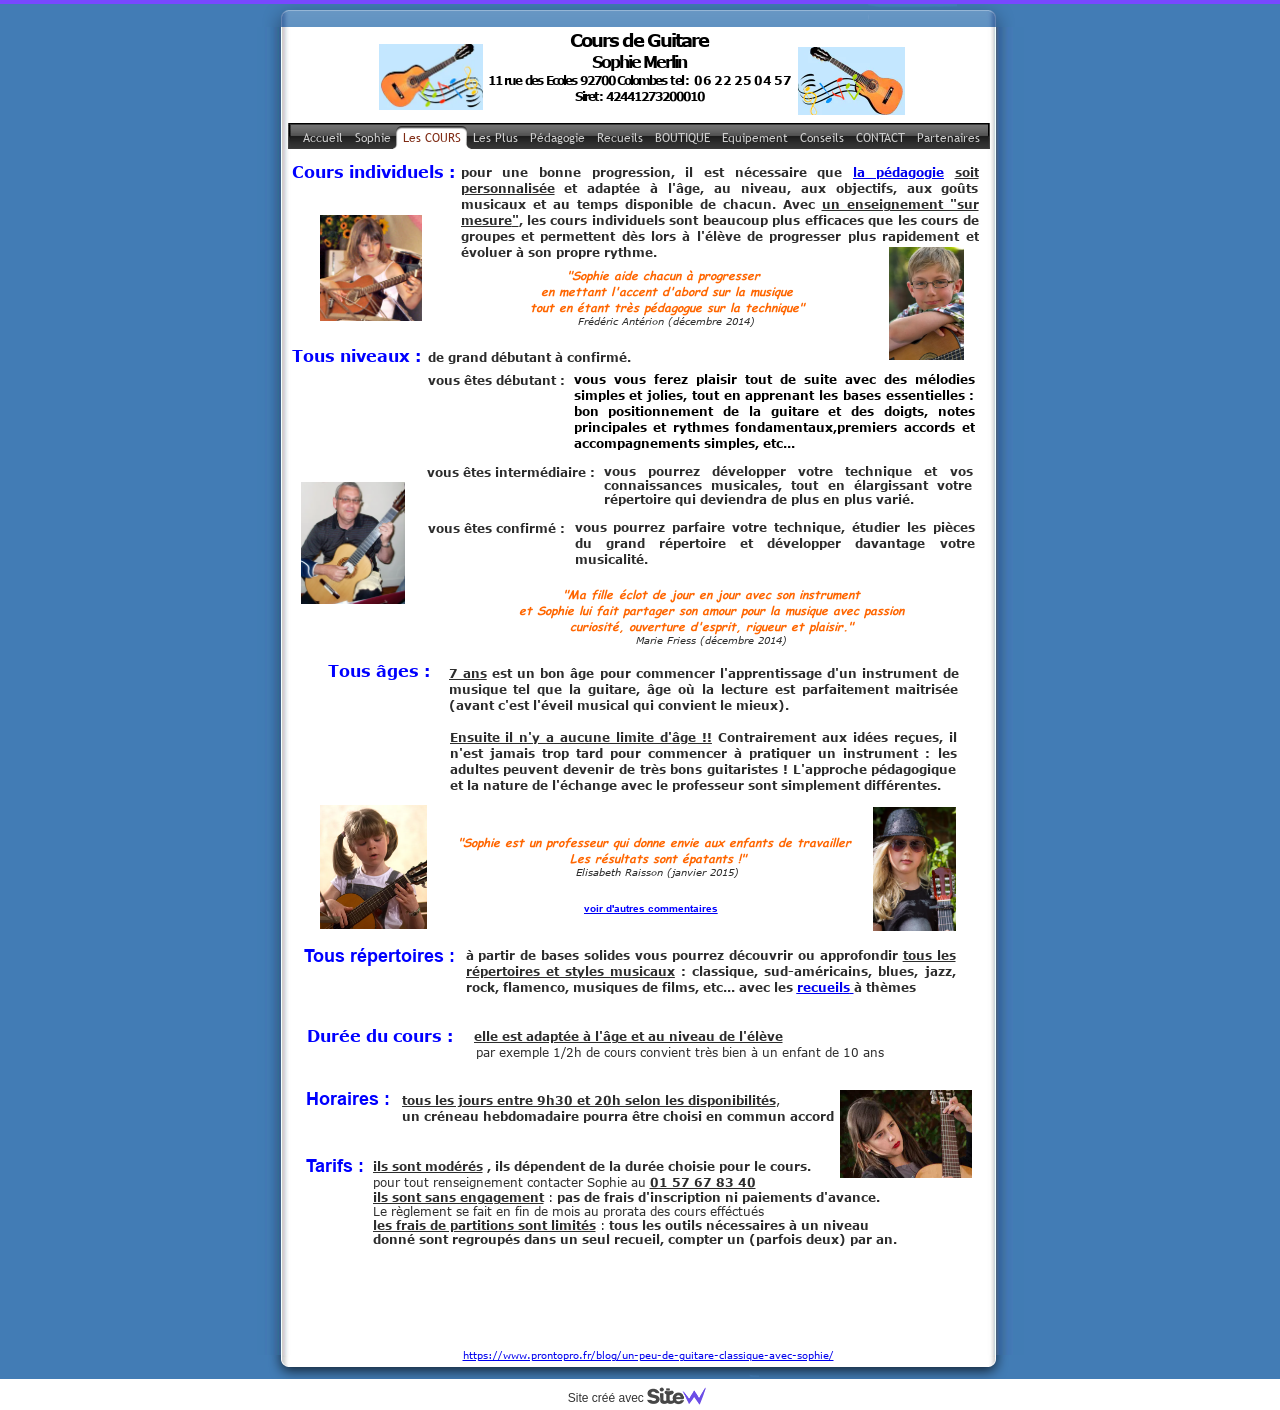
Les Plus (495, 138)
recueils (823, 987)
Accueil (323, 138)
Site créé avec (645, 1398)
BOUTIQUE (682, 138)
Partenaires (948, 138)
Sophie (373, 138)
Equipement (755, 138)
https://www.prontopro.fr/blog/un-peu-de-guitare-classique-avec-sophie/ (648, 1300)
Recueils (620, 138)
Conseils (822, 138)
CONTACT (880, 138)
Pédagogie (557, 138)
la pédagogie (898, 172)
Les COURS (432, 138)
